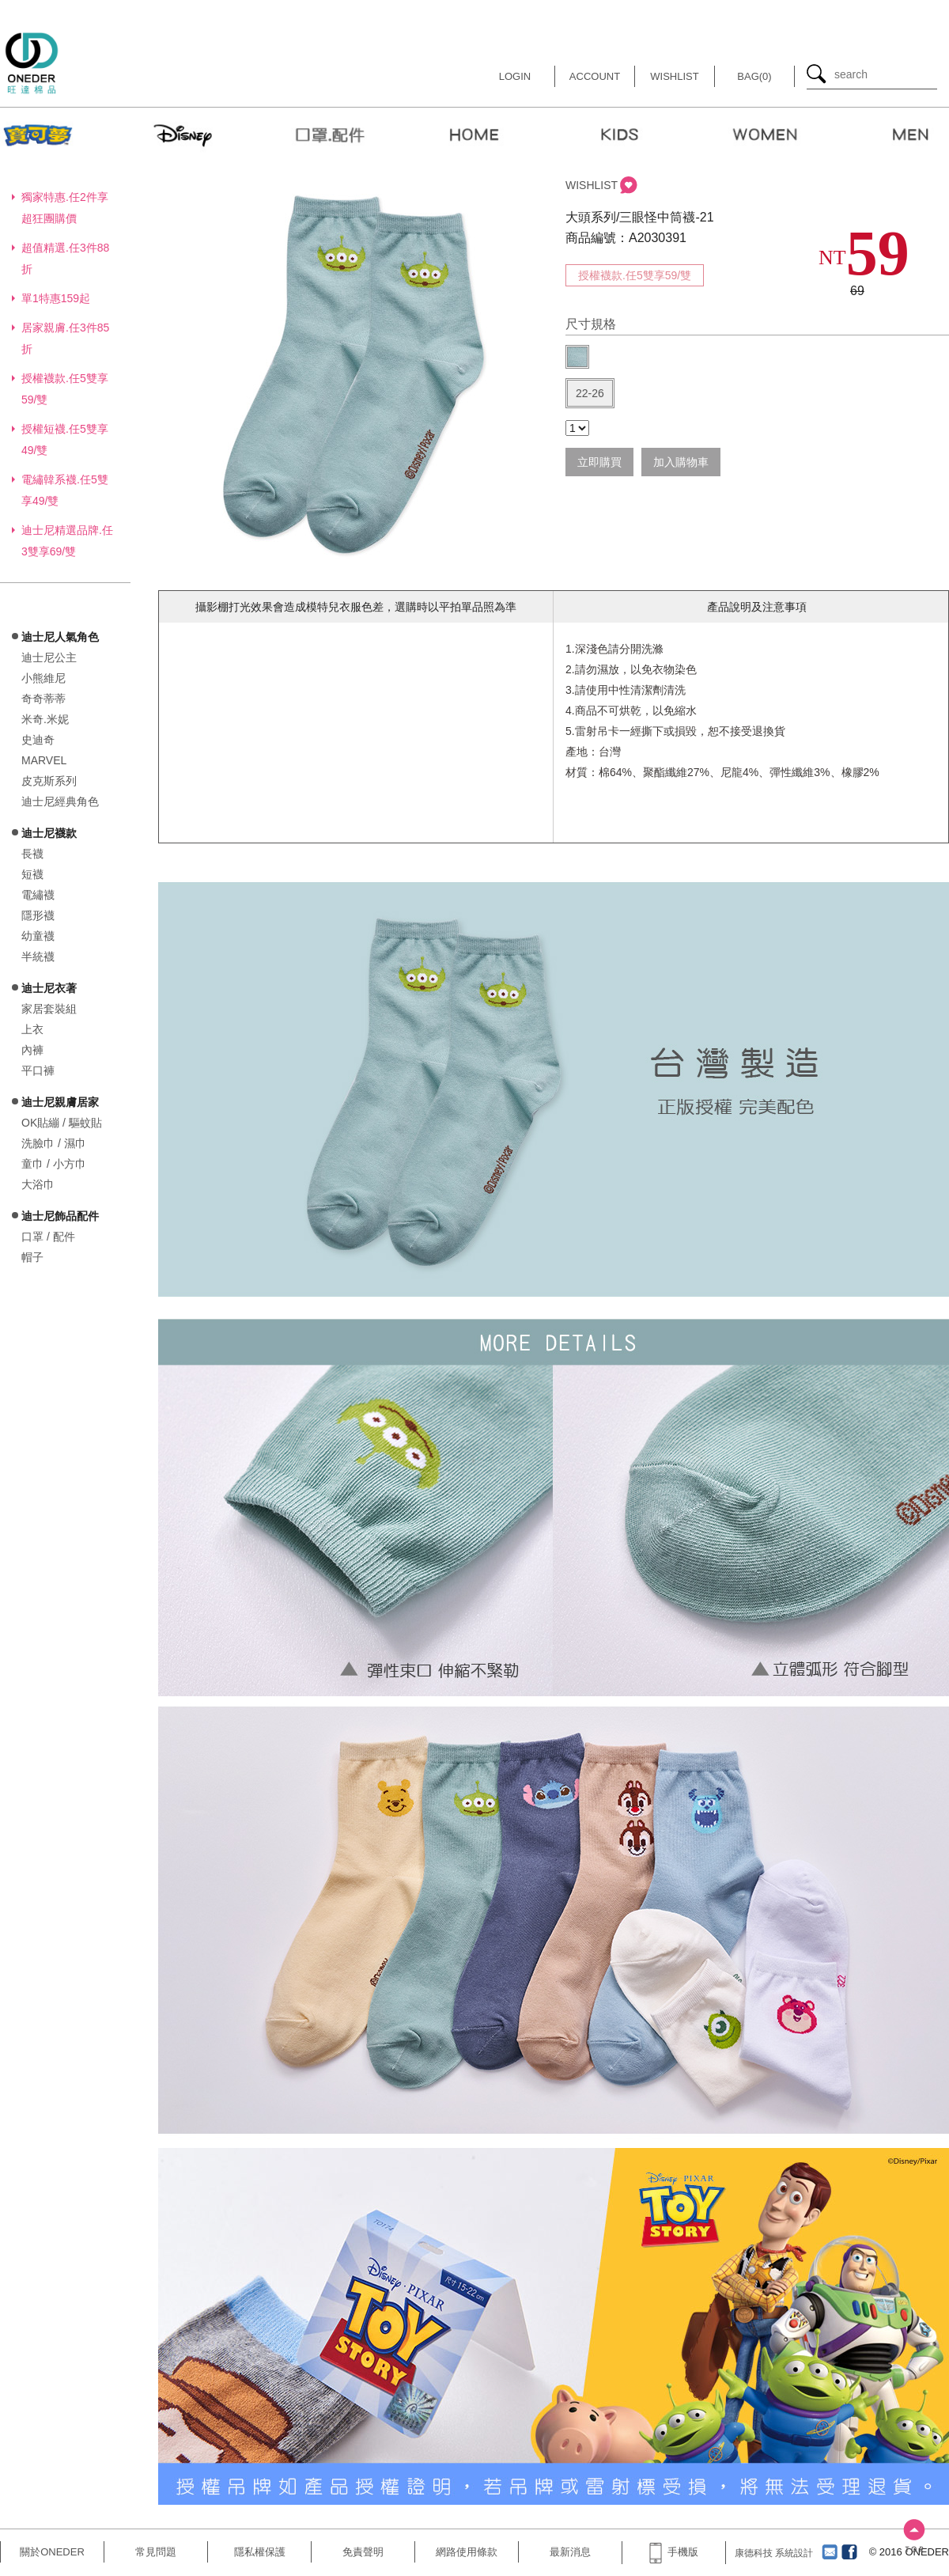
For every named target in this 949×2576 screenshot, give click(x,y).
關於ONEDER (52, 2552)
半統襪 (38, 956)
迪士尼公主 (49, 657)
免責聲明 (363, 2552)
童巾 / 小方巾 (53, 1163)
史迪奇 (38, 739)
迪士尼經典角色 (60, 801)
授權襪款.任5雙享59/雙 (634, 275)
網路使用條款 (466, 2552)
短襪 (32, 874)
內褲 (32, 1050)
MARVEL (43, 760)
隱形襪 (38, 915)
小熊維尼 (43, 678)
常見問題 (155, 2552)
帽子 (32, 1257)
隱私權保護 (259, 2552)
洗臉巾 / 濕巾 (53, 1143)
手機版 (673, 2552)
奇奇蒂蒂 (43, 698)
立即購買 (599, 462)
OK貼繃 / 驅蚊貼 (61, 1122)
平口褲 (38, 1070)
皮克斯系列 (49, 781)
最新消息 (570, 2552)
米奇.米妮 (45, 719)
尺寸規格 (590, 324)
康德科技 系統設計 (774, 2553)
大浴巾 (38, 1184)
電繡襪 (38, 894)
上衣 (32, 1029)
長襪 (32, 853)
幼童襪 (38, 936)
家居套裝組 (49, 1008)
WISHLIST (591, 185)
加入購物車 (681, 462)
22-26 (590, 393)
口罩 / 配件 (48, 1236)
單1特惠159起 (55, 298)
